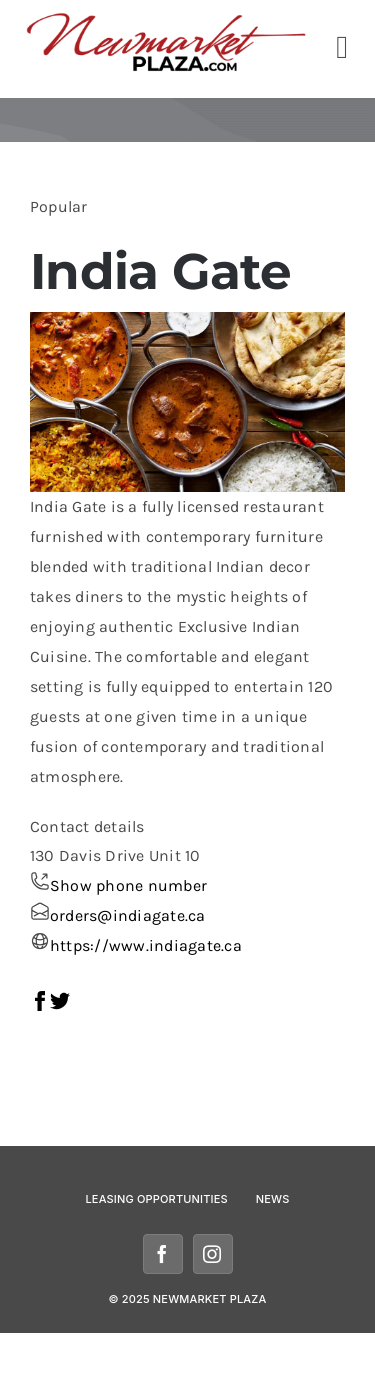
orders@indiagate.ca (128, 915)
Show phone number (128, 885)
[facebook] (163, 1254)
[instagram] (213, 1254)
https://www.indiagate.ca (146, 945)
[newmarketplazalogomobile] (167, 19)
